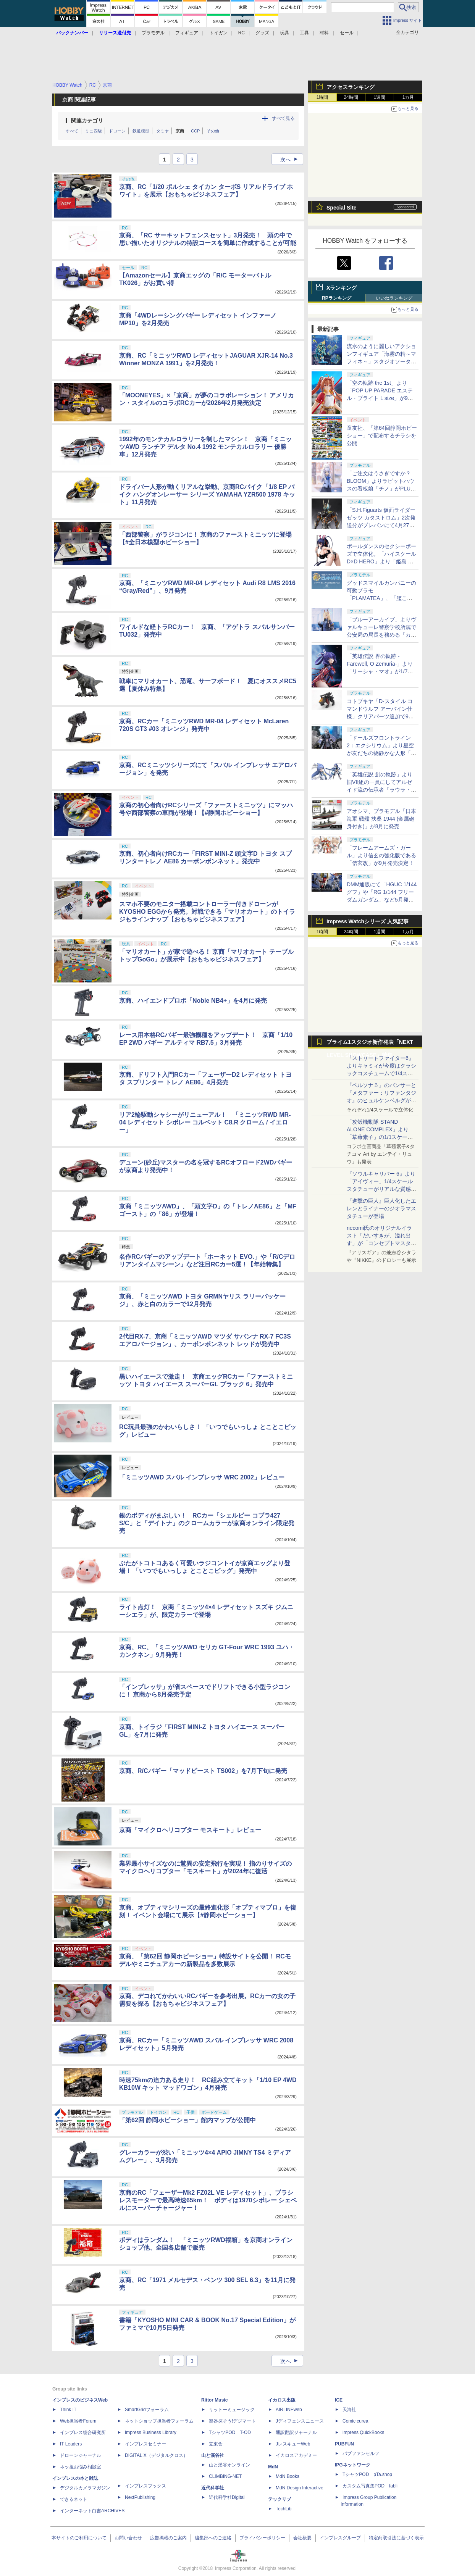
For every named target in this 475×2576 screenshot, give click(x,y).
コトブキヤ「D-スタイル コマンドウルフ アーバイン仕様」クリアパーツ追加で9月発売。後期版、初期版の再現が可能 (381, 716)
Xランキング (341, 288)
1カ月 (408, 97)
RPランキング (336, 298)
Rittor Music (214, 2400)
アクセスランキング (350, 87)
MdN (273, 2467)
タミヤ (162, 131)
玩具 (284, 32)
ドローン (117, 131)
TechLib (283, 2508)
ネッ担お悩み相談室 (80, 2467)
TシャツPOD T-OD (230, 2432)
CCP (195, 131)
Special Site (341, 208)
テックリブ (279, 2499)
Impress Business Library (150, 2432)
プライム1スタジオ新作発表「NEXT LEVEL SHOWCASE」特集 (369, 1043)
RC (241, 32)
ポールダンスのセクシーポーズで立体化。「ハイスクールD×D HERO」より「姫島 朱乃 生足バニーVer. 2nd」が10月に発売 (382, 561)
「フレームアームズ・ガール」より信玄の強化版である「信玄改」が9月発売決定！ (381, 855)
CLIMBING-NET (225, 2476)
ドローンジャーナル (80, 2455)
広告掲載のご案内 (168, 2538)
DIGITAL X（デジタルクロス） (156, 2455)
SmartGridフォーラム (147, 2409)
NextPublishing (140, 2497)
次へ (291, 159)
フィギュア (186, 32)
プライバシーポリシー (262, 2538)
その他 (213, 131)
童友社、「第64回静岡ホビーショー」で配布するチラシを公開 (382, 435)
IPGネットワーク (352, 2465)
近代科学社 (212, 2488)
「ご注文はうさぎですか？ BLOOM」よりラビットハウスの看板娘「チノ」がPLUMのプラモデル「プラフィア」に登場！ (381, 488)
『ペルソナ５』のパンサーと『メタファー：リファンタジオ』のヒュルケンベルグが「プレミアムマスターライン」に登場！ (381, 1100)
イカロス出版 (282, 2400)
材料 (324, 32)
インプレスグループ (340, 2538)
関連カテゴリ (87, 120)
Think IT (68, 2409)
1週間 (380, 97)
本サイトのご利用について (79, 2538)
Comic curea (355, 2421)
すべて (72, 131)
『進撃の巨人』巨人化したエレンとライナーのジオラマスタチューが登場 (381, 1208)
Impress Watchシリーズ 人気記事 (367, 921)
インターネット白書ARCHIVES (92, 2510)
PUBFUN (344, 2444)
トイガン (218, 32)
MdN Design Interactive (299, 2488)
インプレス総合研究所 (83, 2432)
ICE (339, 2400)
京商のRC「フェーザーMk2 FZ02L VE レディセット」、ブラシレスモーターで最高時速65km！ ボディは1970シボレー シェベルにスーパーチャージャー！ (208, 2200)
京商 (180, 131)
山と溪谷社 (212, 2455)
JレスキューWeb (293, 2444)
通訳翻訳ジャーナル (296, 2432)
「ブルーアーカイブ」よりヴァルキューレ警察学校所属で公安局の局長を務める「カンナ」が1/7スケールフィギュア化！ (381, 634)
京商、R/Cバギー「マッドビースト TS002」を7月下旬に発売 (203, 1771)
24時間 (351, 97)
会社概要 (302, 2538)
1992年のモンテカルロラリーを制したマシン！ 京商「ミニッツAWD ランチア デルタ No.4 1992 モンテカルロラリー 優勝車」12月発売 (205, 447)
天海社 (349, 2409)
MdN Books (287, 2476)
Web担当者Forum (78, 2421)
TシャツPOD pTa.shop (367, 2474)
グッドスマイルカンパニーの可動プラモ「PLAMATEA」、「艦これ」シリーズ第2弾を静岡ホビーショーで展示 (381, 598)
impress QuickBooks (363, 2432)
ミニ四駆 (93, 131)
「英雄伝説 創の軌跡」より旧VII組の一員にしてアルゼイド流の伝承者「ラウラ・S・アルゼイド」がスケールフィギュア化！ (380, 789)
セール (347, 32)
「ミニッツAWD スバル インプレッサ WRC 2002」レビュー (201, 1477)
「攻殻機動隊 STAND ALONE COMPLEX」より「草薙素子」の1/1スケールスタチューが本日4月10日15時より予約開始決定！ (381, 1137)
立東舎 (216, 2444)
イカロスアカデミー (296, 2455)
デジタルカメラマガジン (85, 2488)
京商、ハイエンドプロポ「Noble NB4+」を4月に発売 (193, 1000)
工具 (304, 32)
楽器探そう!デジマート (232, 2421)
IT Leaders (71, 2444)
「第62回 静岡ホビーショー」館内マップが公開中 (187, 2120)
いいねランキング (394, 298)
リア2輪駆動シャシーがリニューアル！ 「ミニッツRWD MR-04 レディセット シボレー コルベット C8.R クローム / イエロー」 (205, 1122)
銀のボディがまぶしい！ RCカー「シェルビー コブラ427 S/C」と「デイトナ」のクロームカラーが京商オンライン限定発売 (206, 1523)
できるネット (73, 2499)
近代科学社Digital (226, 2497)
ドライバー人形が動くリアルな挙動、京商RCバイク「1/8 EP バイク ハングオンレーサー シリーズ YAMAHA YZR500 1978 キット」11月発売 (207, 494)
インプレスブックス (145, 2486)
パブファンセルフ (361, 2453)
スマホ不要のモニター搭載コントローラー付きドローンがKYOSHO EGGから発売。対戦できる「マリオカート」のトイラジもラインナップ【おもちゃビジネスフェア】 (207, 912)
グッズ (262, 32)
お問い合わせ (128, 2538)
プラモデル (153, 32)
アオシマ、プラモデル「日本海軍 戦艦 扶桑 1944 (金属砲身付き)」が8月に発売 (381, 818)
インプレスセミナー (145, 2444)
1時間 (322, 97)
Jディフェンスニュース (300, 2421)
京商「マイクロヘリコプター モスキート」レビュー (190, 1830)
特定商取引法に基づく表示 (396, 2538)
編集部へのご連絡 (213, 2538)
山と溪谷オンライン (229, 2465)
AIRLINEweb (289, 2409)
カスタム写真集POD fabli (370, 2486)
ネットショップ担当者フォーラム (159, 2421)
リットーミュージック (232, 2409)
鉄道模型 (140, 131)
